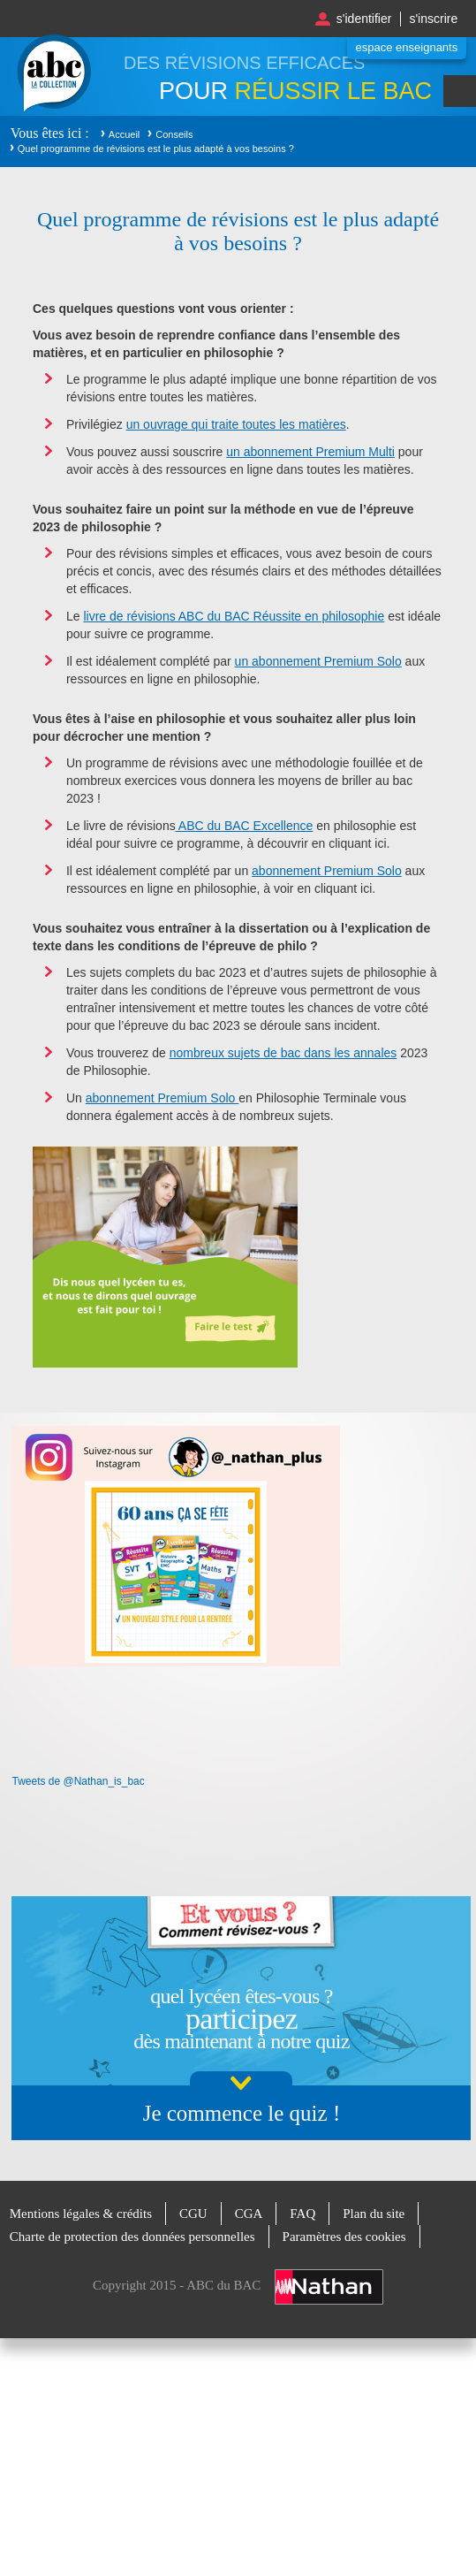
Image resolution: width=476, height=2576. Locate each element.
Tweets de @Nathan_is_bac (77, 1781)
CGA (249, 2213)
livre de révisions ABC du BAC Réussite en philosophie (233, 616)
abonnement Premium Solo (327, 871)
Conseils (174, 134)
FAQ (302, 2213)
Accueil (124, 134)
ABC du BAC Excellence (245, 826)
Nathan (329, 2287)
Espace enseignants (407, 47)
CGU (193, 2213)
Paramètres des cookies (344, 2236)
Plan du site (373, 2213)
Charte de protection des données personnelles (132, 2236)
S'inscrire (433, 18)
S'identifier (364, 18)
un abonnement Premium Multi (310, 452)
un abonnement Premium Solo (318, 661)
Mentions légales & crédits (81, 2213)
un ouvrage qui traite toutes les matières (236, 424)
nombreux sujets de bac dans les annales (283, 1053)
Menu (459, 91)
